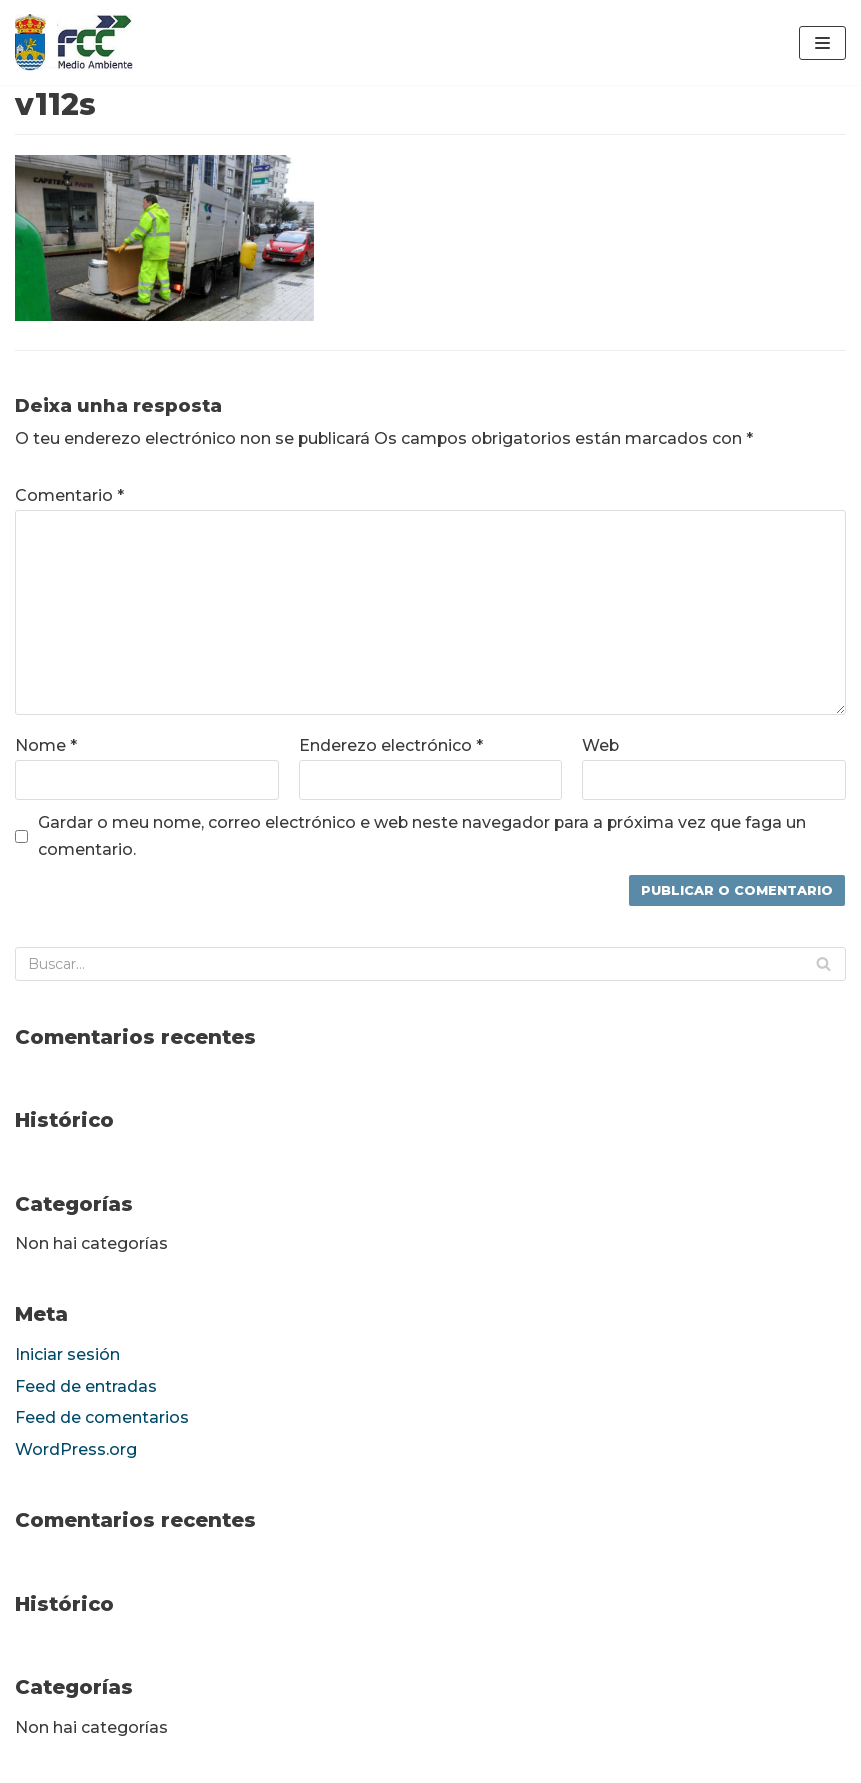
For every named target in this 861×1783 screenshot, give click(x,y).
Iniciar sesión (67, 1355)
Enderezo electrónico (391, 746)
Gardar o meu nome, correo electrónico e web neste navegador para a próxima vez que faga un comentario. (423, 836)
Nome (46, 746)
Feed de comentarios (102, 1419)
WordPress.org (76, 1451)
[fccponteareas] (75, 42)
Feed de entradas (86, 1387)
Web (601, 746)
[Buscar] (430, 964)
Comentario (69, 495)
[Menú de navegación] (822, 43)
